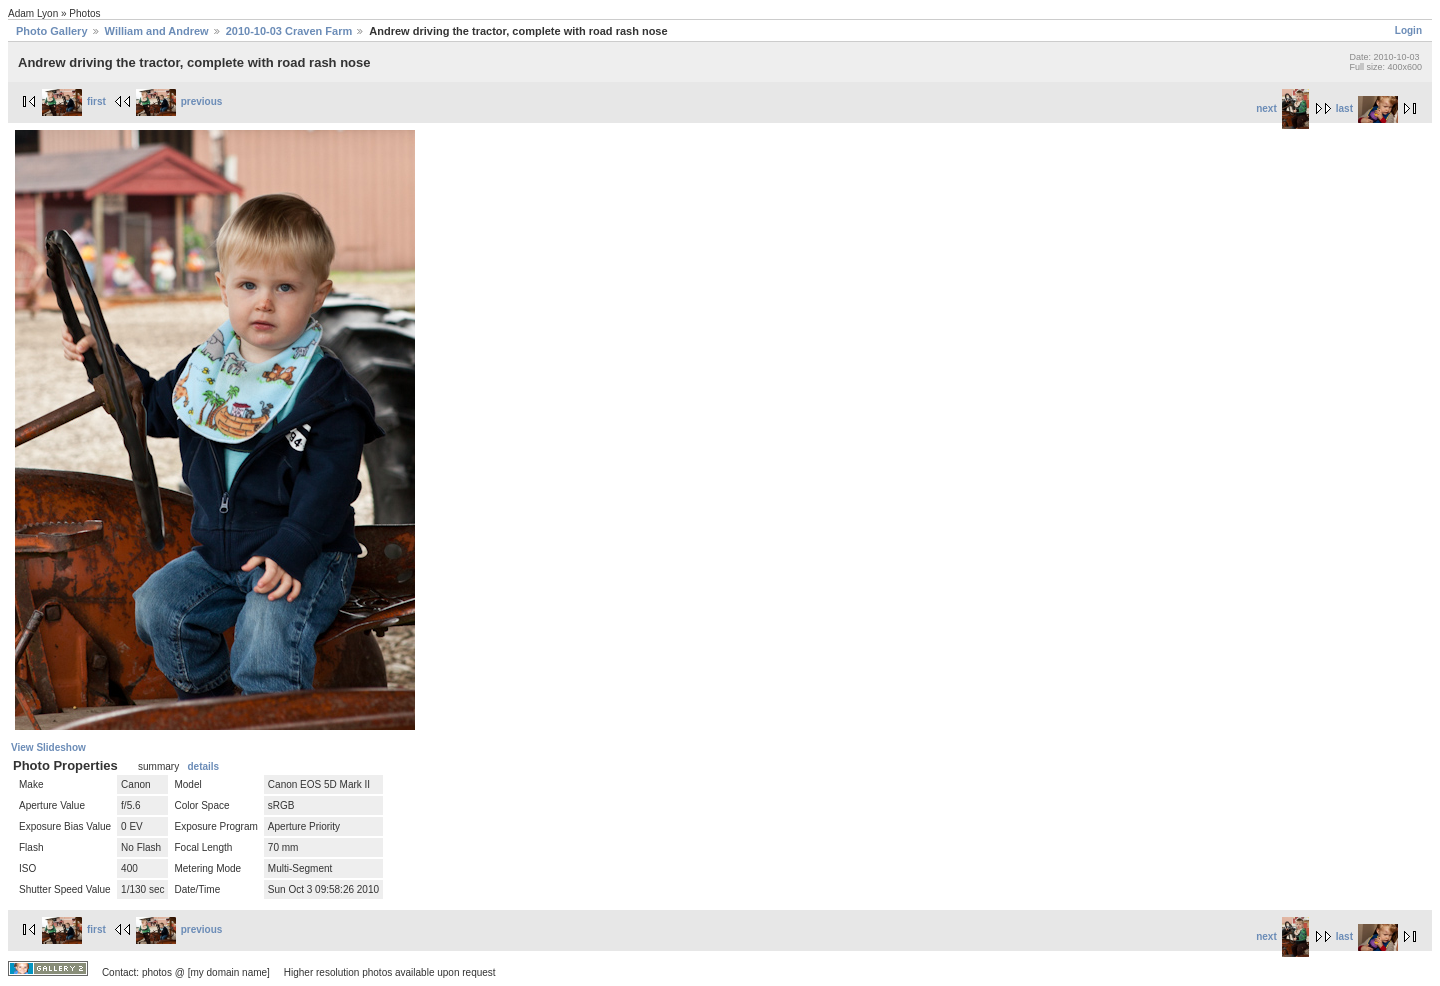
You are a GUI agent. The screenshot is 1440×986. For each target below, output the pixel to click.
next (1282, 108)
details (203, 766)
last (1367, 108)
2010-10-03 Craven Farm (289, 31)
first (74, 101)
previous (179, 101)
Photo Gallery (52, 31)
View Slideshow (48, 747)
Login (1408, 30)
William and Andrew (157, 31)
